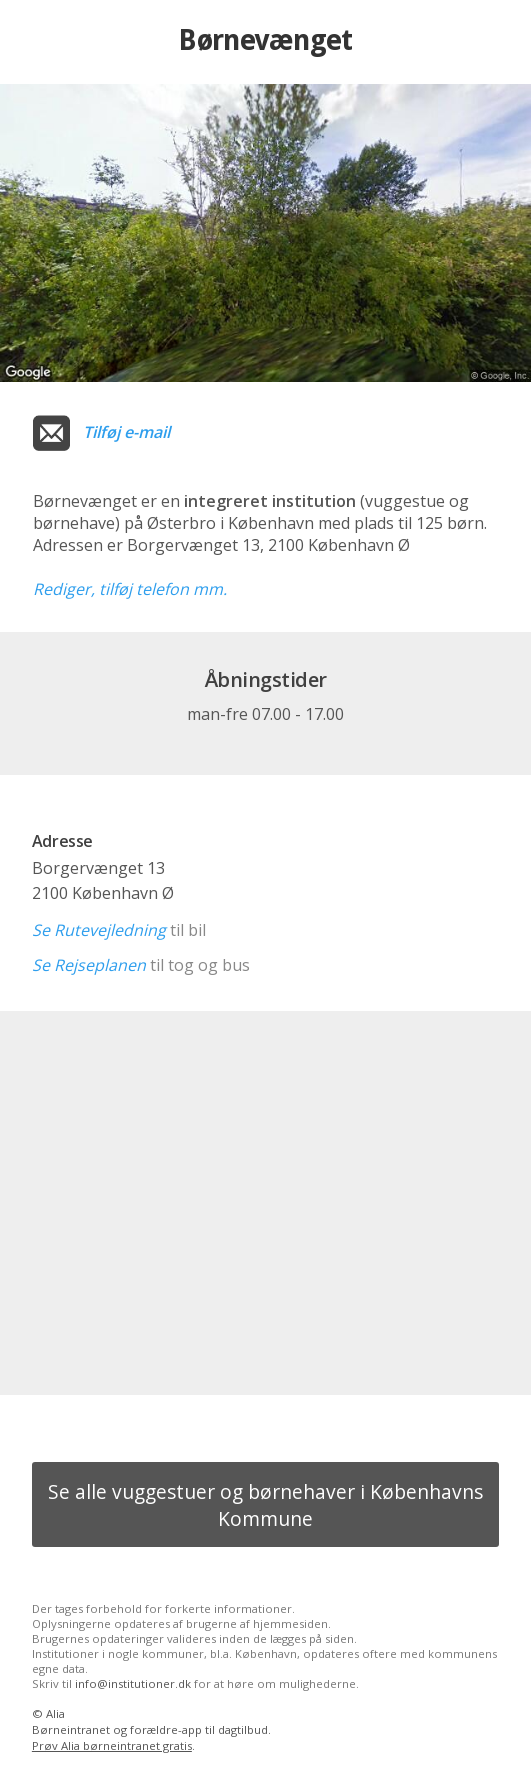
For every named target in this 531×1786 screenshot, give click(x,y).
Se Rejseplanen (89, 965)
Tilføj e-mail (126, 432)
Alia (55, 1713)
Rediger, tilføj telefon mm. (130, 589)
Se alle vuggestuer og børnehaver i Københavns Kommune (265, 1505)
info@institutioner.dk (133, 1683)
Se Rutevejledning (99, 930)
